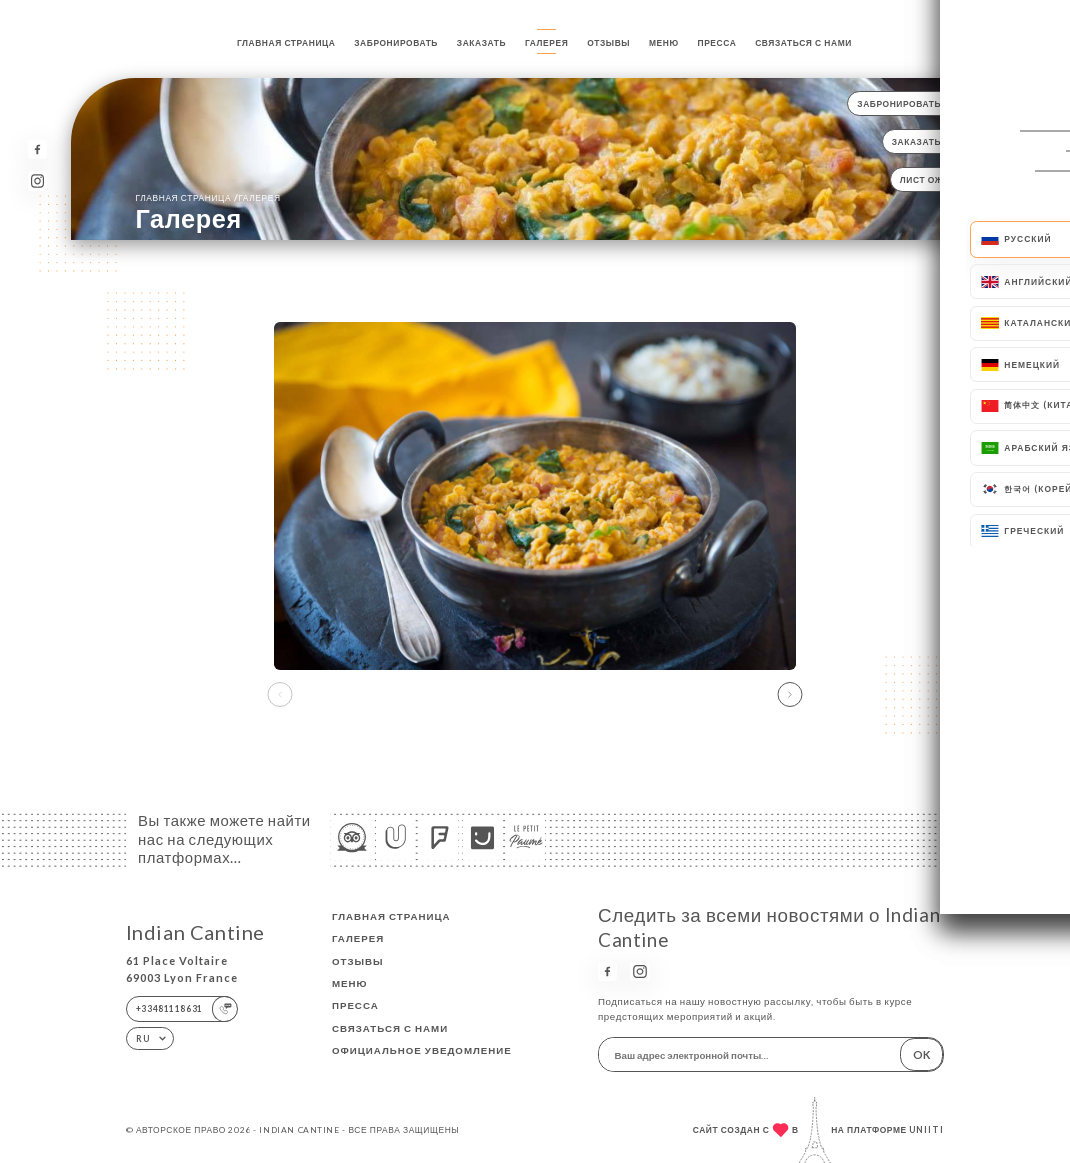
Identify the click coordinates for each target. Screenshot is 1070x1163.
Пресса (717, 43)
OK (921, 1054)
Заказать (481, 43)
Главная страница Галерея (208, 197)
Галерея (546, 43)
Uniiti (926, 1130)
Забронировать (396, 43)
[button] (789, 695)
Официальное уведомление (422, 1050)
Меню (664, 43)
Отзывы (608, 43)
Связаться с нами (803, 43)
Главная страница (286, 43)
